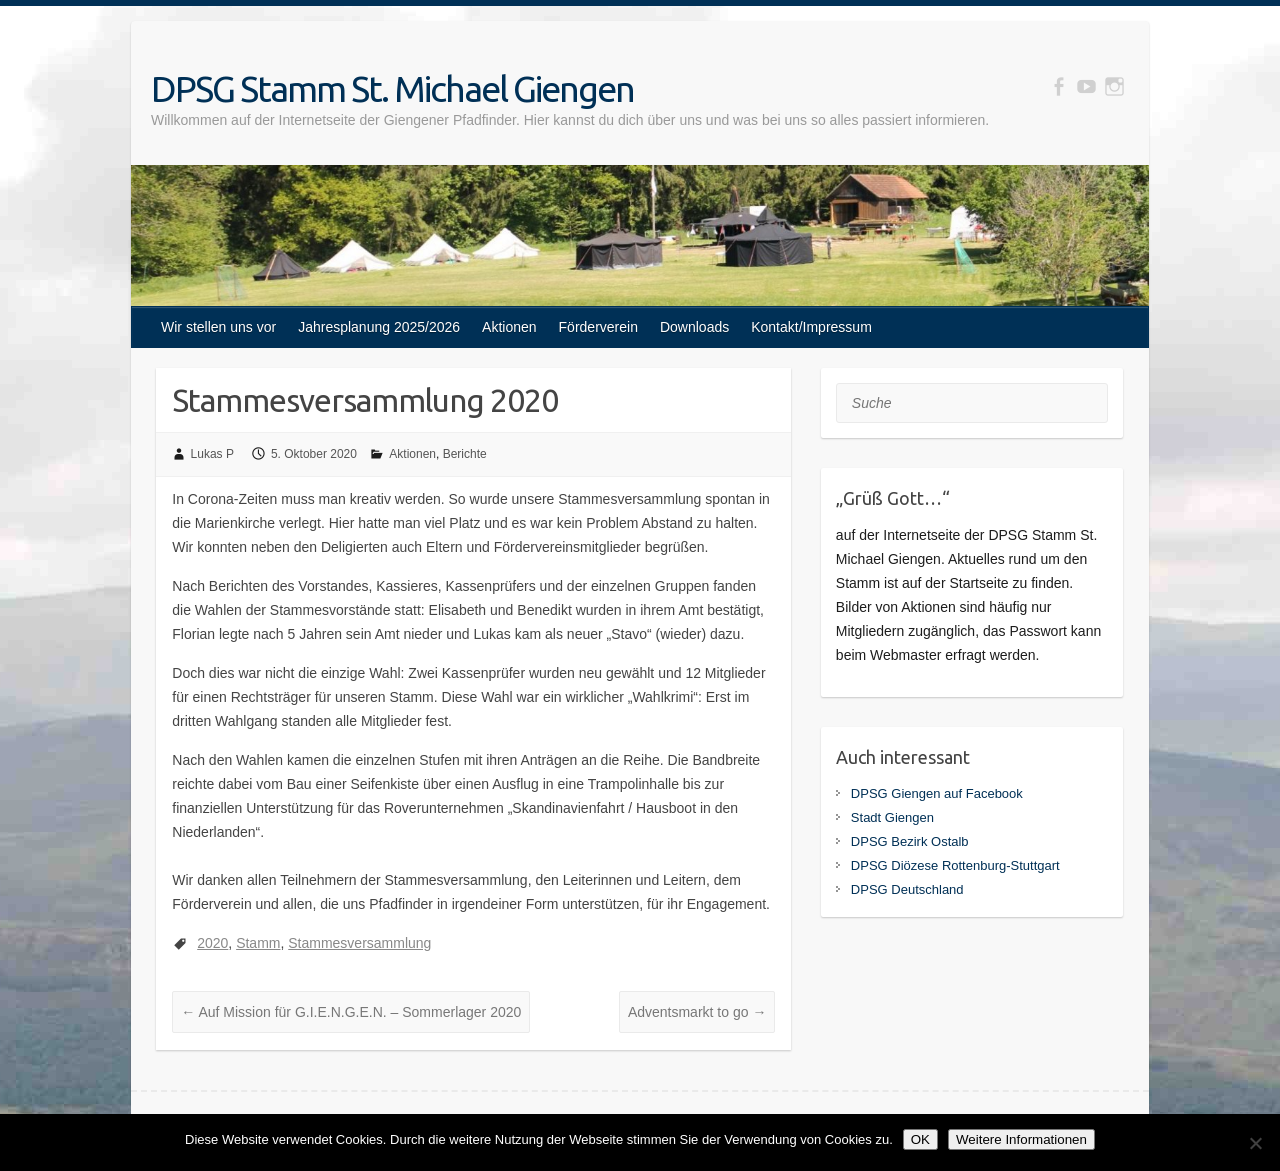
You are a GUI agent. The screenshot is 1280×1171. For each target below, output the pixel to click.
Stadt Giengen (892, 817)
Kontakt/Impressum (811, 327)
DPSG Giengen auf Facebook (937, 793)
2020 (212, 943)
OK (920, 1139)
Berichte (465, 454)
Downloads (694, 327)
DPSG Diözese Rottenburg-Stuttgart (955, 865)
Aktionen (509, 327)
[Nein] (1255, 1143)
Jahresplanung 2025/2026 (379, 327)
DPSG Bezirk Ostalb (910, 841)
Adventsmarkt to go (697, 1012)
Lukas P (212, 454)
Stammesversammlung (359, 943)
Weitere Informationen (1021, 1139)
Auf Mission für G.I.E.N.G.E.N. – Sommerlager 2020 (351, 1012)
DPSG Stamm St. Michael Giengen (392, 88)
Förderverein (598, 327)
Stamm (258, 943)
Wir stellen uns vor (218, 327)
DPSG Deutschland (907, 889)
